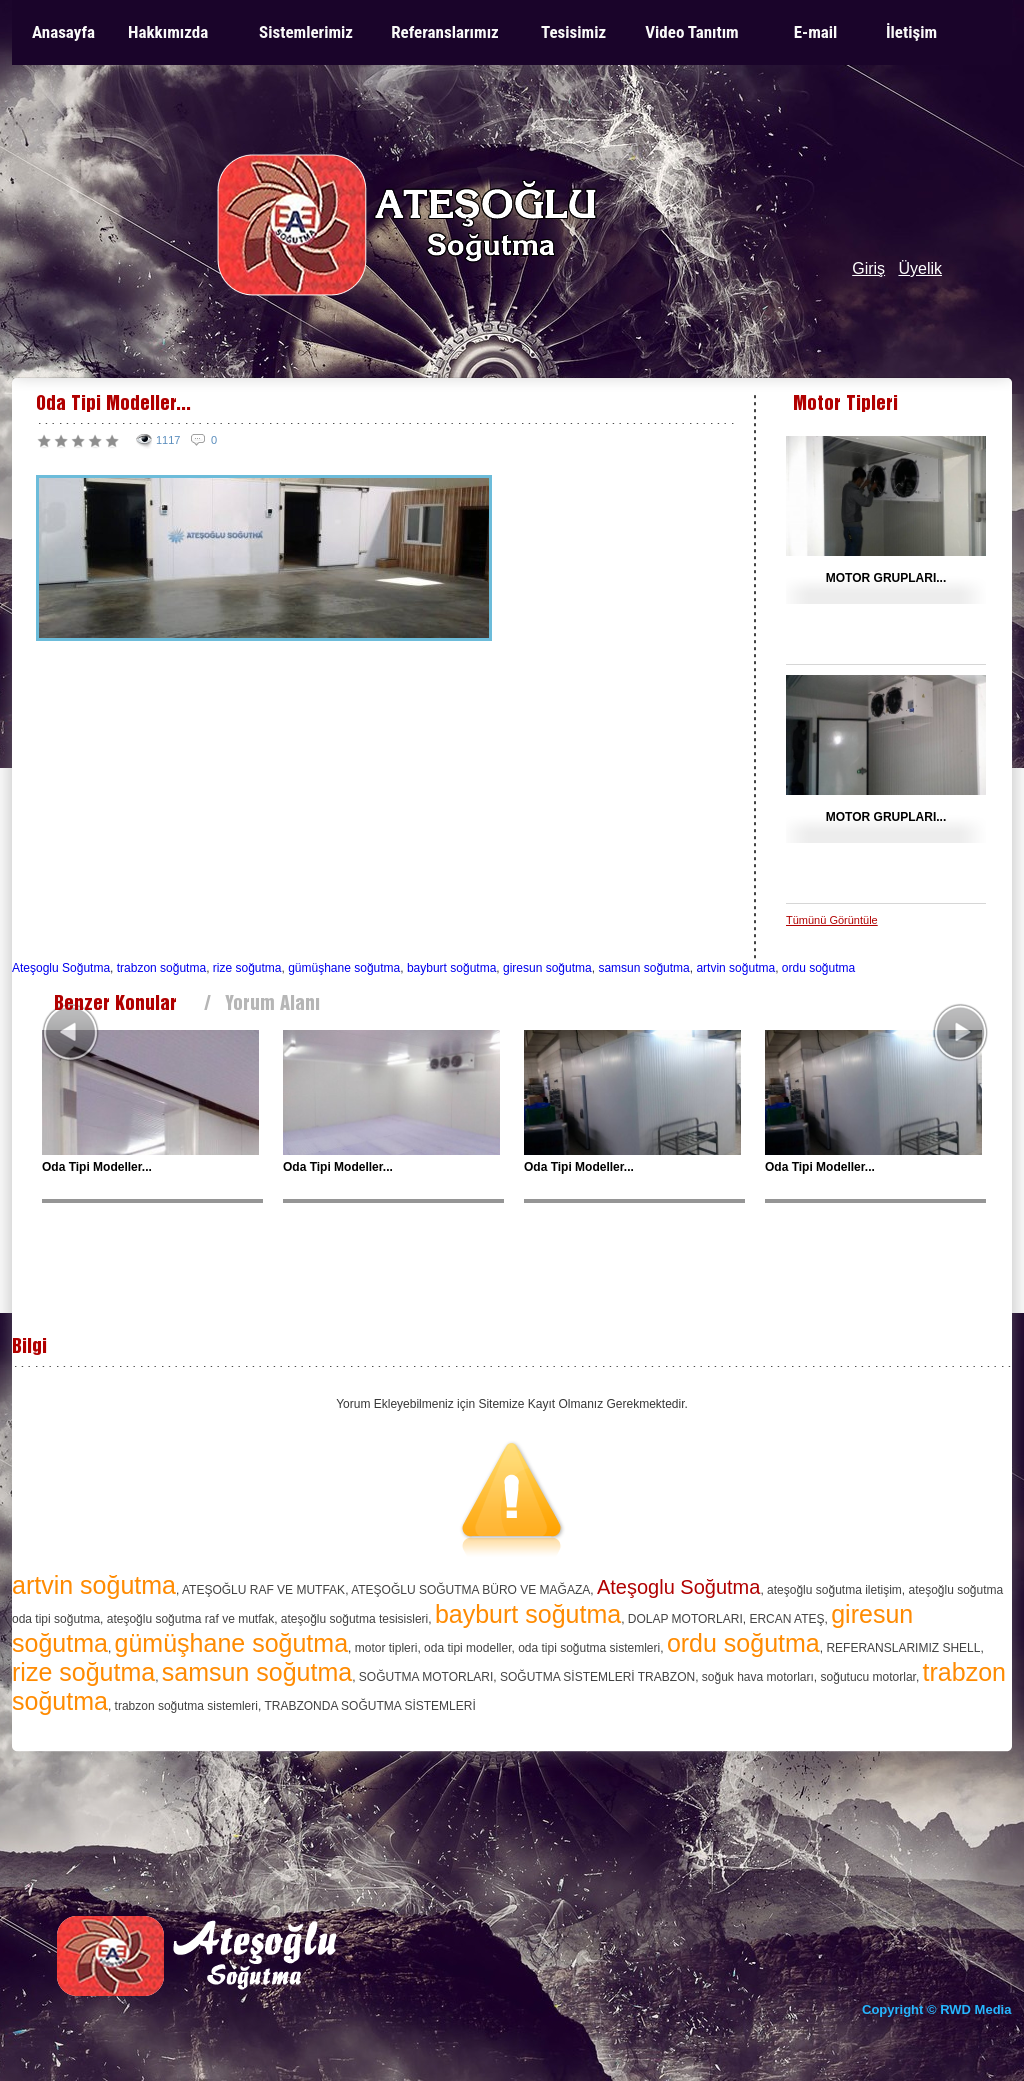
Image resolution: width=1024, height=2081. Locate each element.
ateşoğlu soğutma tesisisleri (354, 1619)
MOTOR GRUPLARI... (886, 578)
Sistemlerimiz (306, 32)
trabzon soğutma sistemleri (186, 1706)
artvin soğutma (735, 968)
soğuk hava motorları (758, 1677)
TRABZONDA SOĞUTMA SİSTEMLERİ (369, 1706)
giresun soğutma (547, 968)
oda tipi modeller (467, 1648)
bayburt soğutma (451, 968)
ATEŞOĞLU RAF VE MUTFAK (263, 1590)
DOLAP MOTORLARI (685, 1619)
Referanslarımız (445, 32)
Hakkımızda (168, 32)
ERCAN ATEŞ (786, 1619)
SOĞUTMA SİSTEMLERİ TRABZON (597, 1677)
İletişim (911, 32)
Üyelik (920, 268)
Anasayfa (63, 32)
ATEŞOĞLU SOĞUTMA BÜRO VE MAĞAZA (470, 1590)
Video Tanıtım (691, 32)
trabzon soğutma (161, 968)
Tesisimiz (573, 32)
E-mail (816, 32)
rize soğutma (247, 968)
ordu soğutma (818, 968)
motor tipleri (386, 1648)
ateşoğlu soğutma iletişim (834, 1590)
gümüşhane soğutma (344, 968)
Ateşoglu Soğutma (61, 968)
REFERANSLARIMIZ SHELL (903, 1648)
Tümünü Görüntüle (832, 920)
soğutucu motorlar (868, 1677)
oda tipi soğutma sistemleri (589, 1648)
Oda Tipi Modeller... (97, 1167)
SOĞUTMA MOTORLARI (426, 1677)
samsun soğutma (643, 968)
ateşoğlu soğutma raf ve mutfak (190, 1619)
